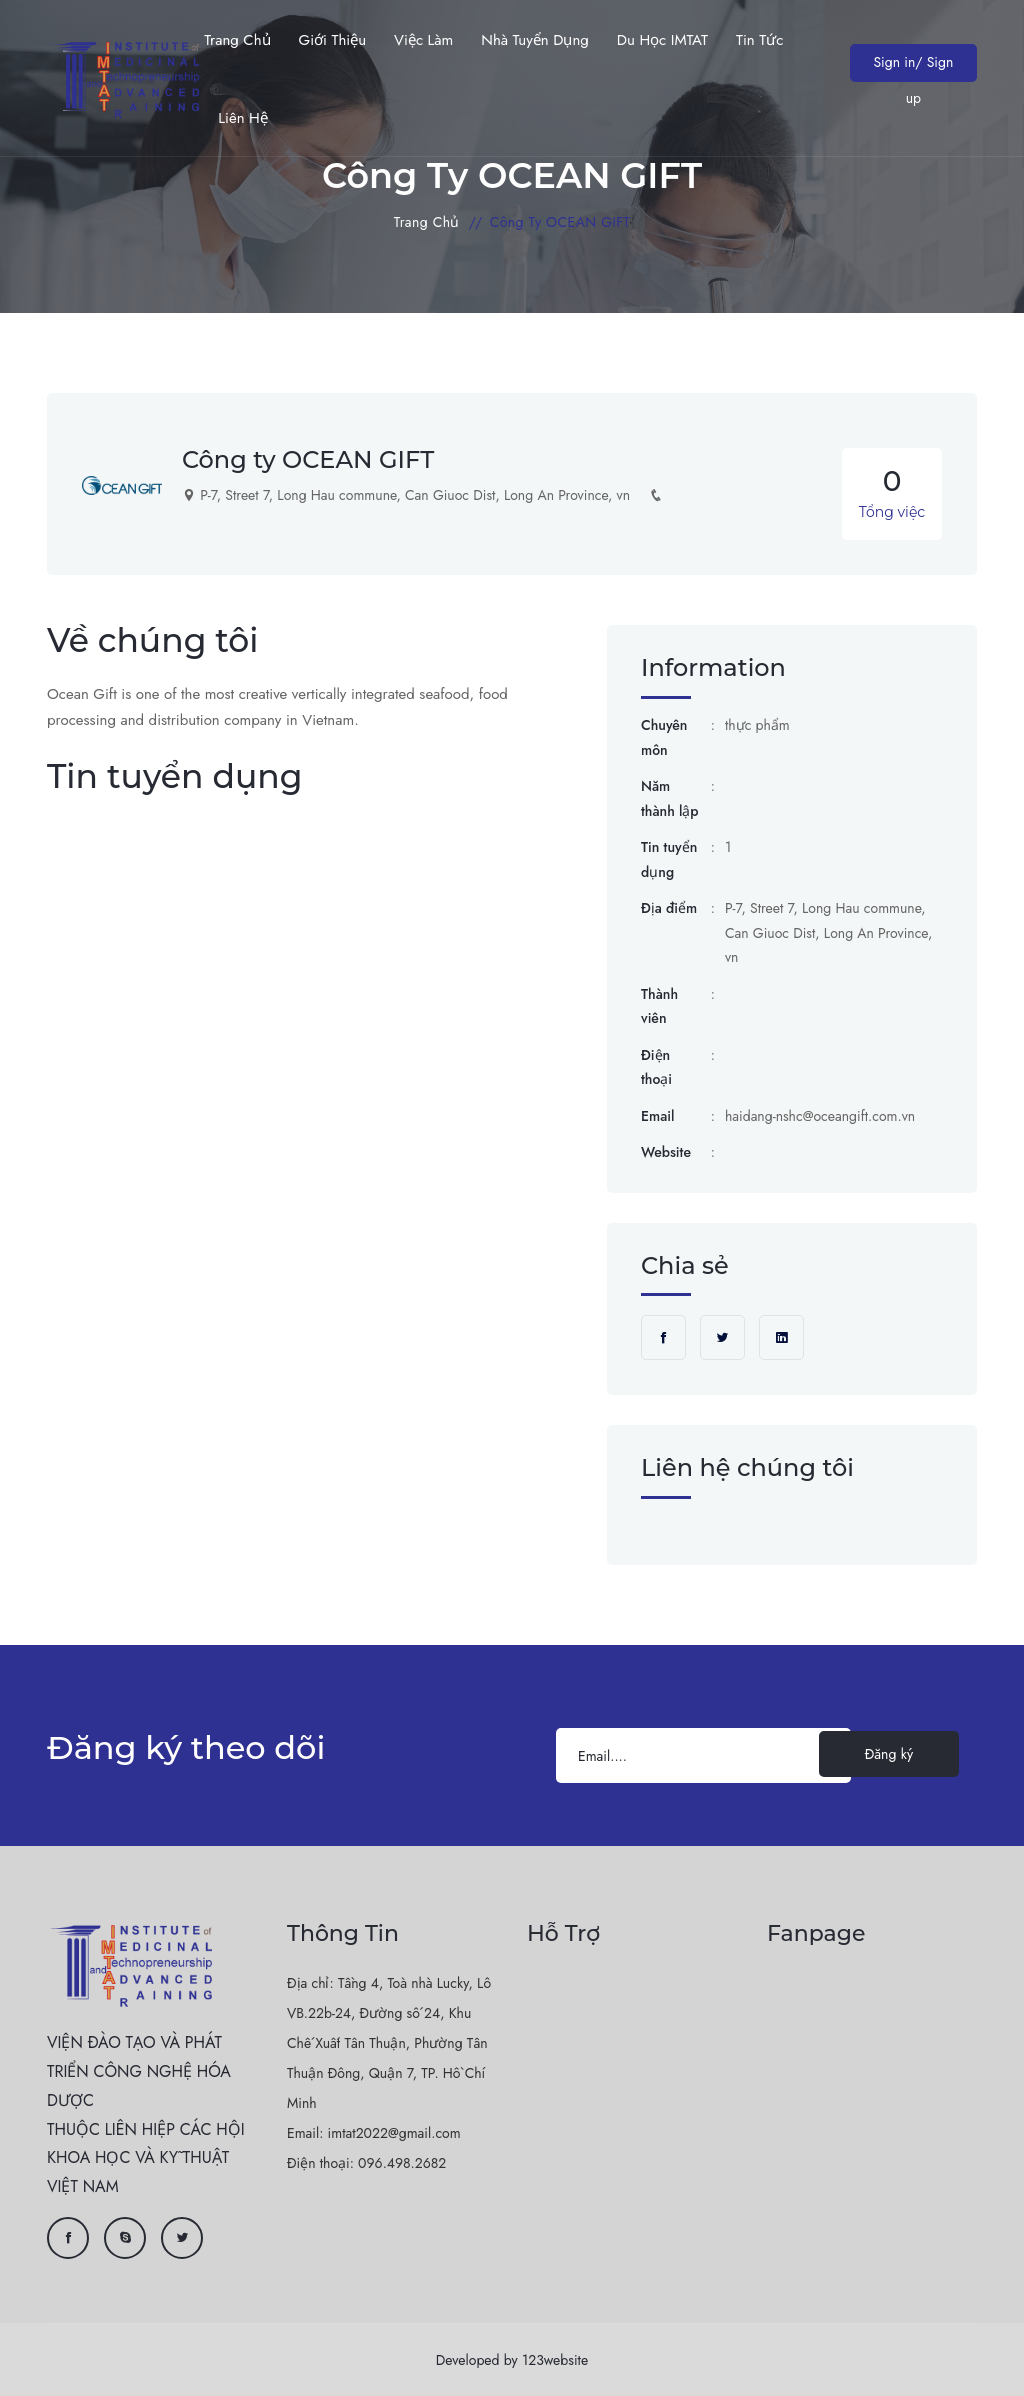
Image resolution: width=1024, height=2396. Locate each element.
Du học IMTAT (662, 40)
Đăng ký (889, 1754)
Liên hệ (242, 118)
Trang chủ (237, 40)
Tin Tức (759, 40)
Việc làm (423, 40)
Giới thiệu (333, 40)
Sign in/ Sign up (913, 67)
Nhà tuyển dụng (535, 40)
